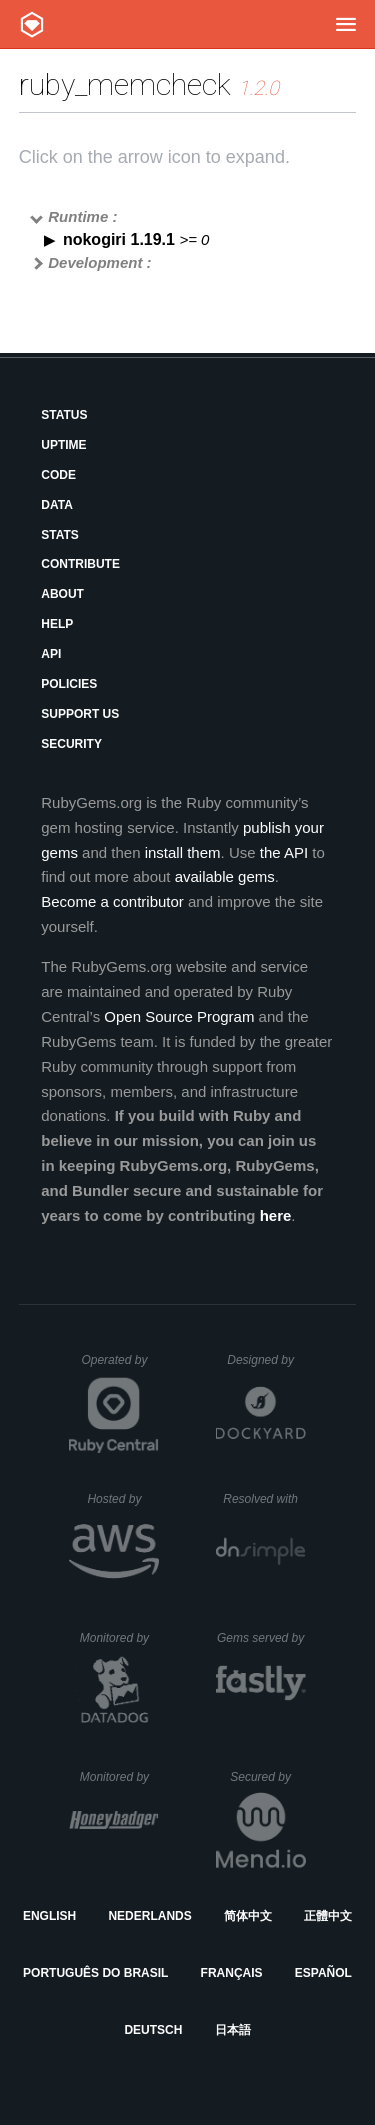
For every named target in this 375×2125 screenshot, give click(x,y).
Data (57, 505)
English (49, 1916)
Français (232, 1973)
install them (183, 852)
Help (57, 624)
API (51, 654)
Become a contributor (112, 901)
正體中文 (328, 1916)
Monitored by (120, 1638)
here (276, 1215)
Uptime (63, 445)
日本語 (233, 2030)
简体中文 (248, 1916)
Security (71, 744)
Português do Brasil (95, 1973)
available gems (225, 876)
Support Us (80, 714)
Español (323, 1973)
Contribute (80, 564)
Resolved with (264, 1499)
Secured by (267, 1777)
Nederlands (149, 1916)
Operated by (120, 1367)
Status (64, 415)
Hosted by (123, 1499)
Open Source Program (179, 1016)
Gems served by (261, 1638)
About (62, 594)
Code (58, 475)
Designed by (266, 1360)
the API (284, 852)
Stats (60, 535)
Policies (69, 684)
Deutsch (153, 2030)
